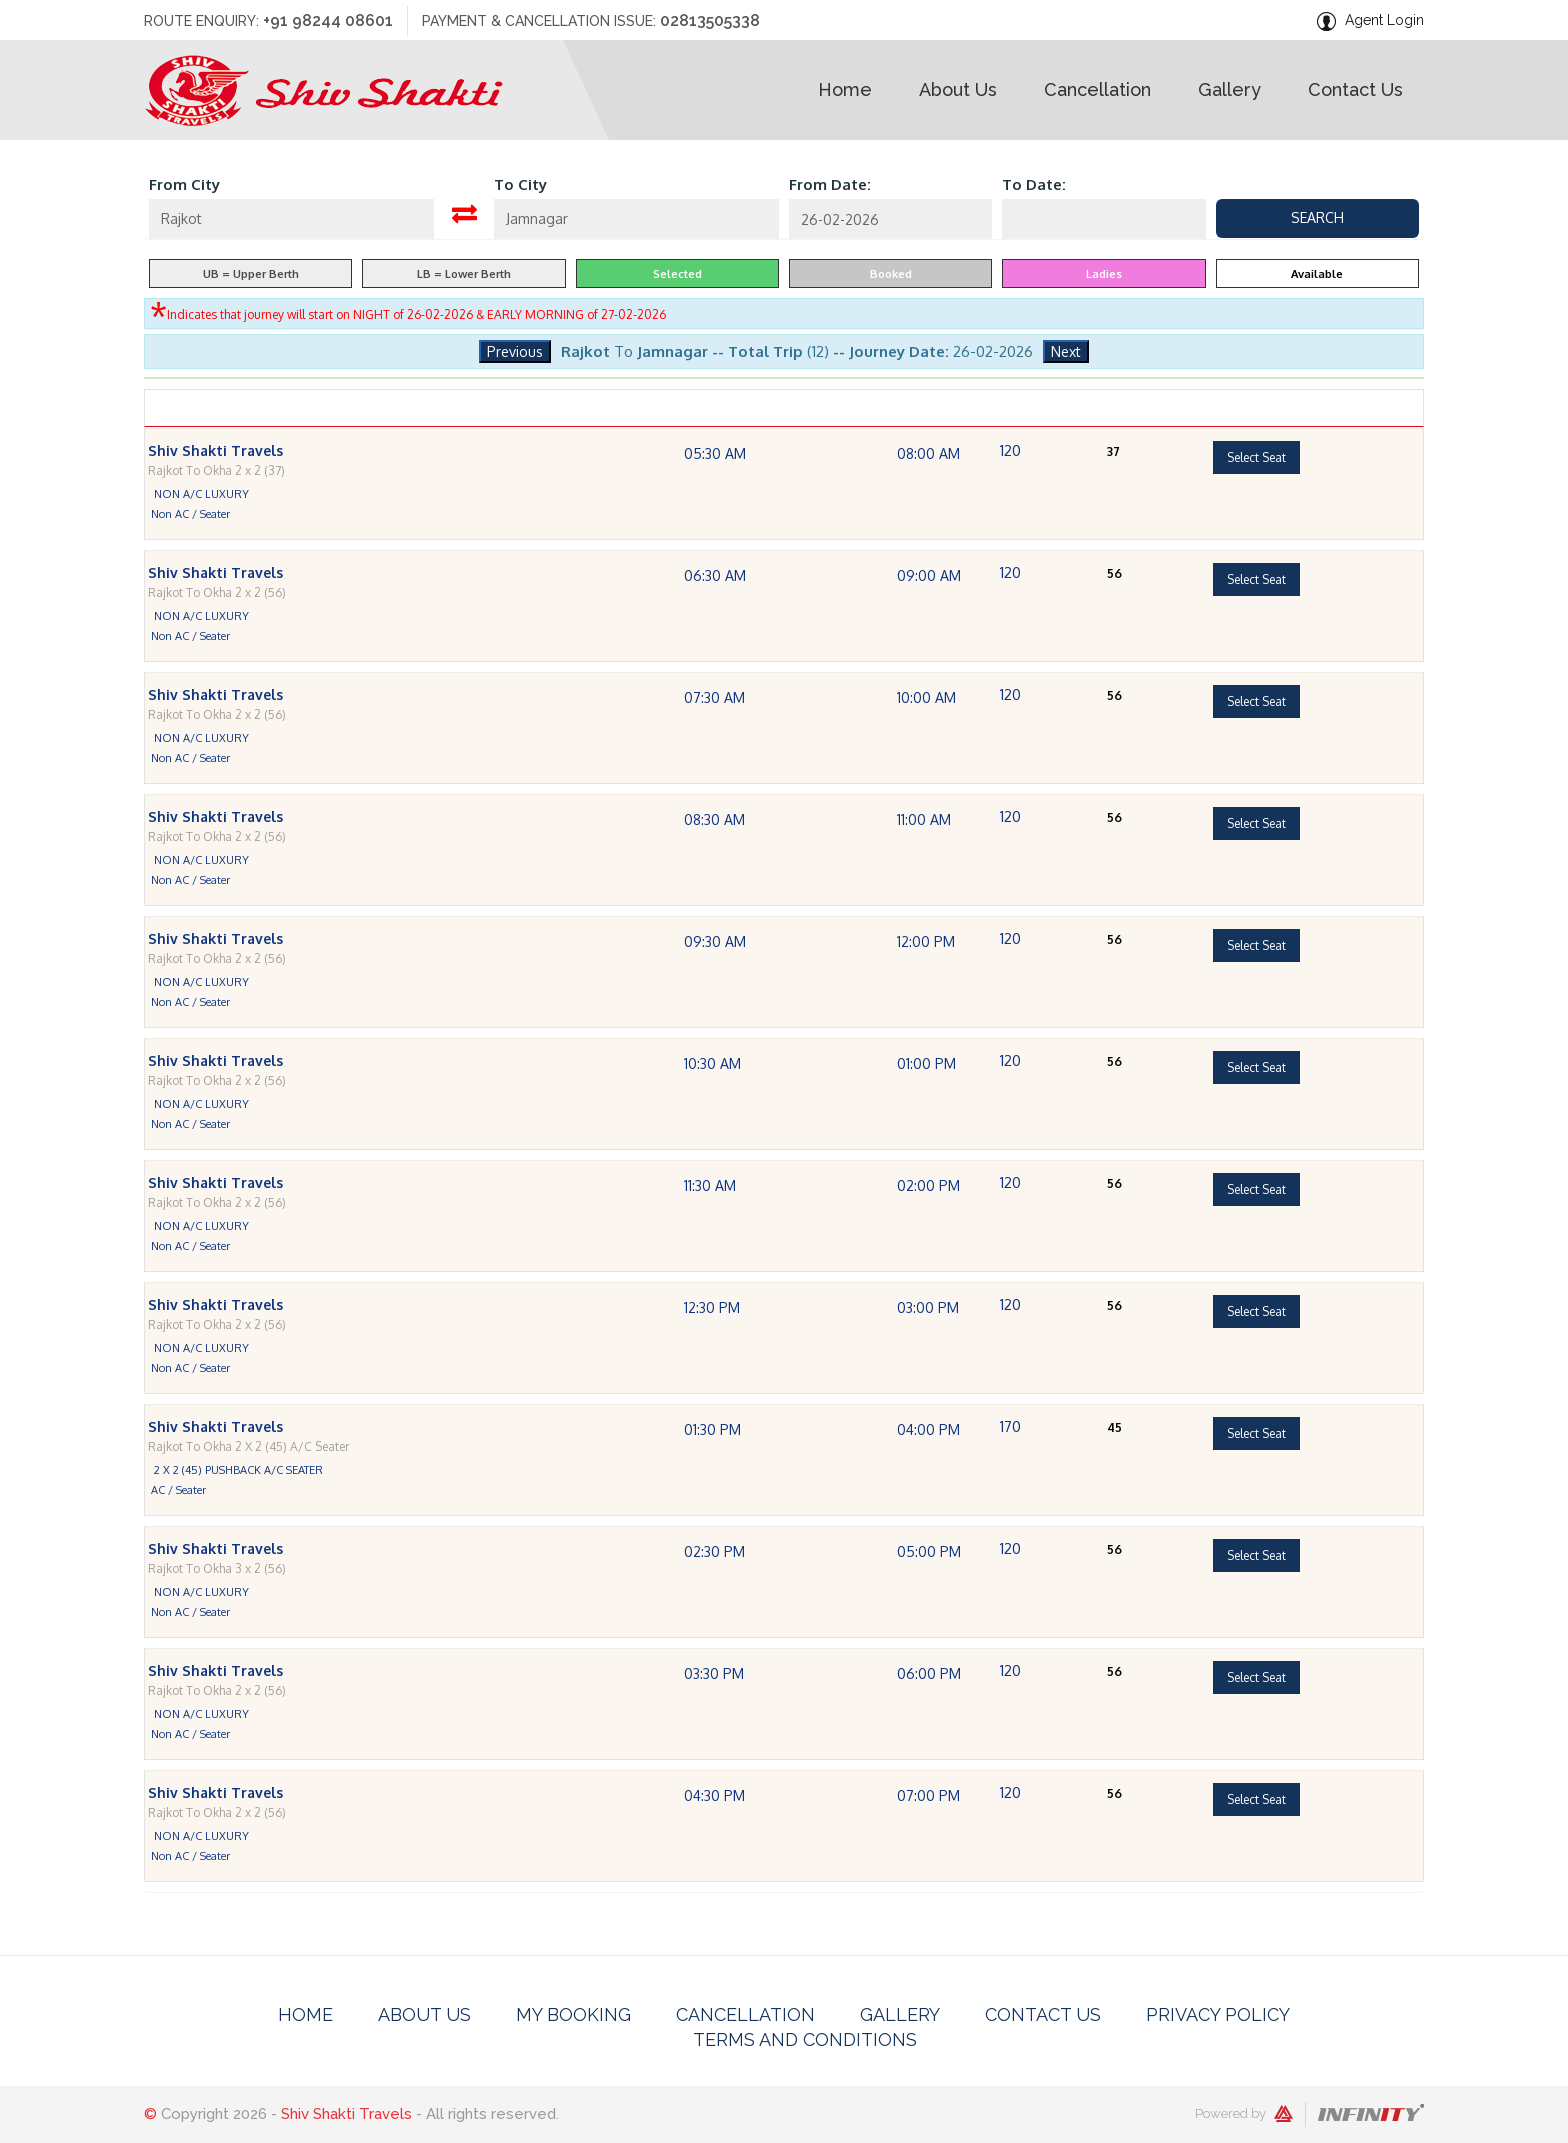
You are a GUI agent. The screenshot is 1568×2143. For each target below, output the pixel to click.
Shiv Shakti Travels (346, 2114)
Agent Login (1384, 20)
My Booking (573, 2014)
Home (305, 2014)
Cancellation (745, 2014)
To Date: (1034, 184)
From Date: (830, 184)
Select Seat (1256, 491)
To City (520, 184)
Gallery (900, 2014)
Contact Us (1043, 2014)
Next (1066, 351)
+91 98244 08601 (328, 20)
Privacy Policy (1218, 2014)
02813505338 (710, 20)
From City (184, 184)
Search (1317, 217)
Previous (515, 351)
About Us (424, 2014)
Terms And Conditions (805, 2039)
